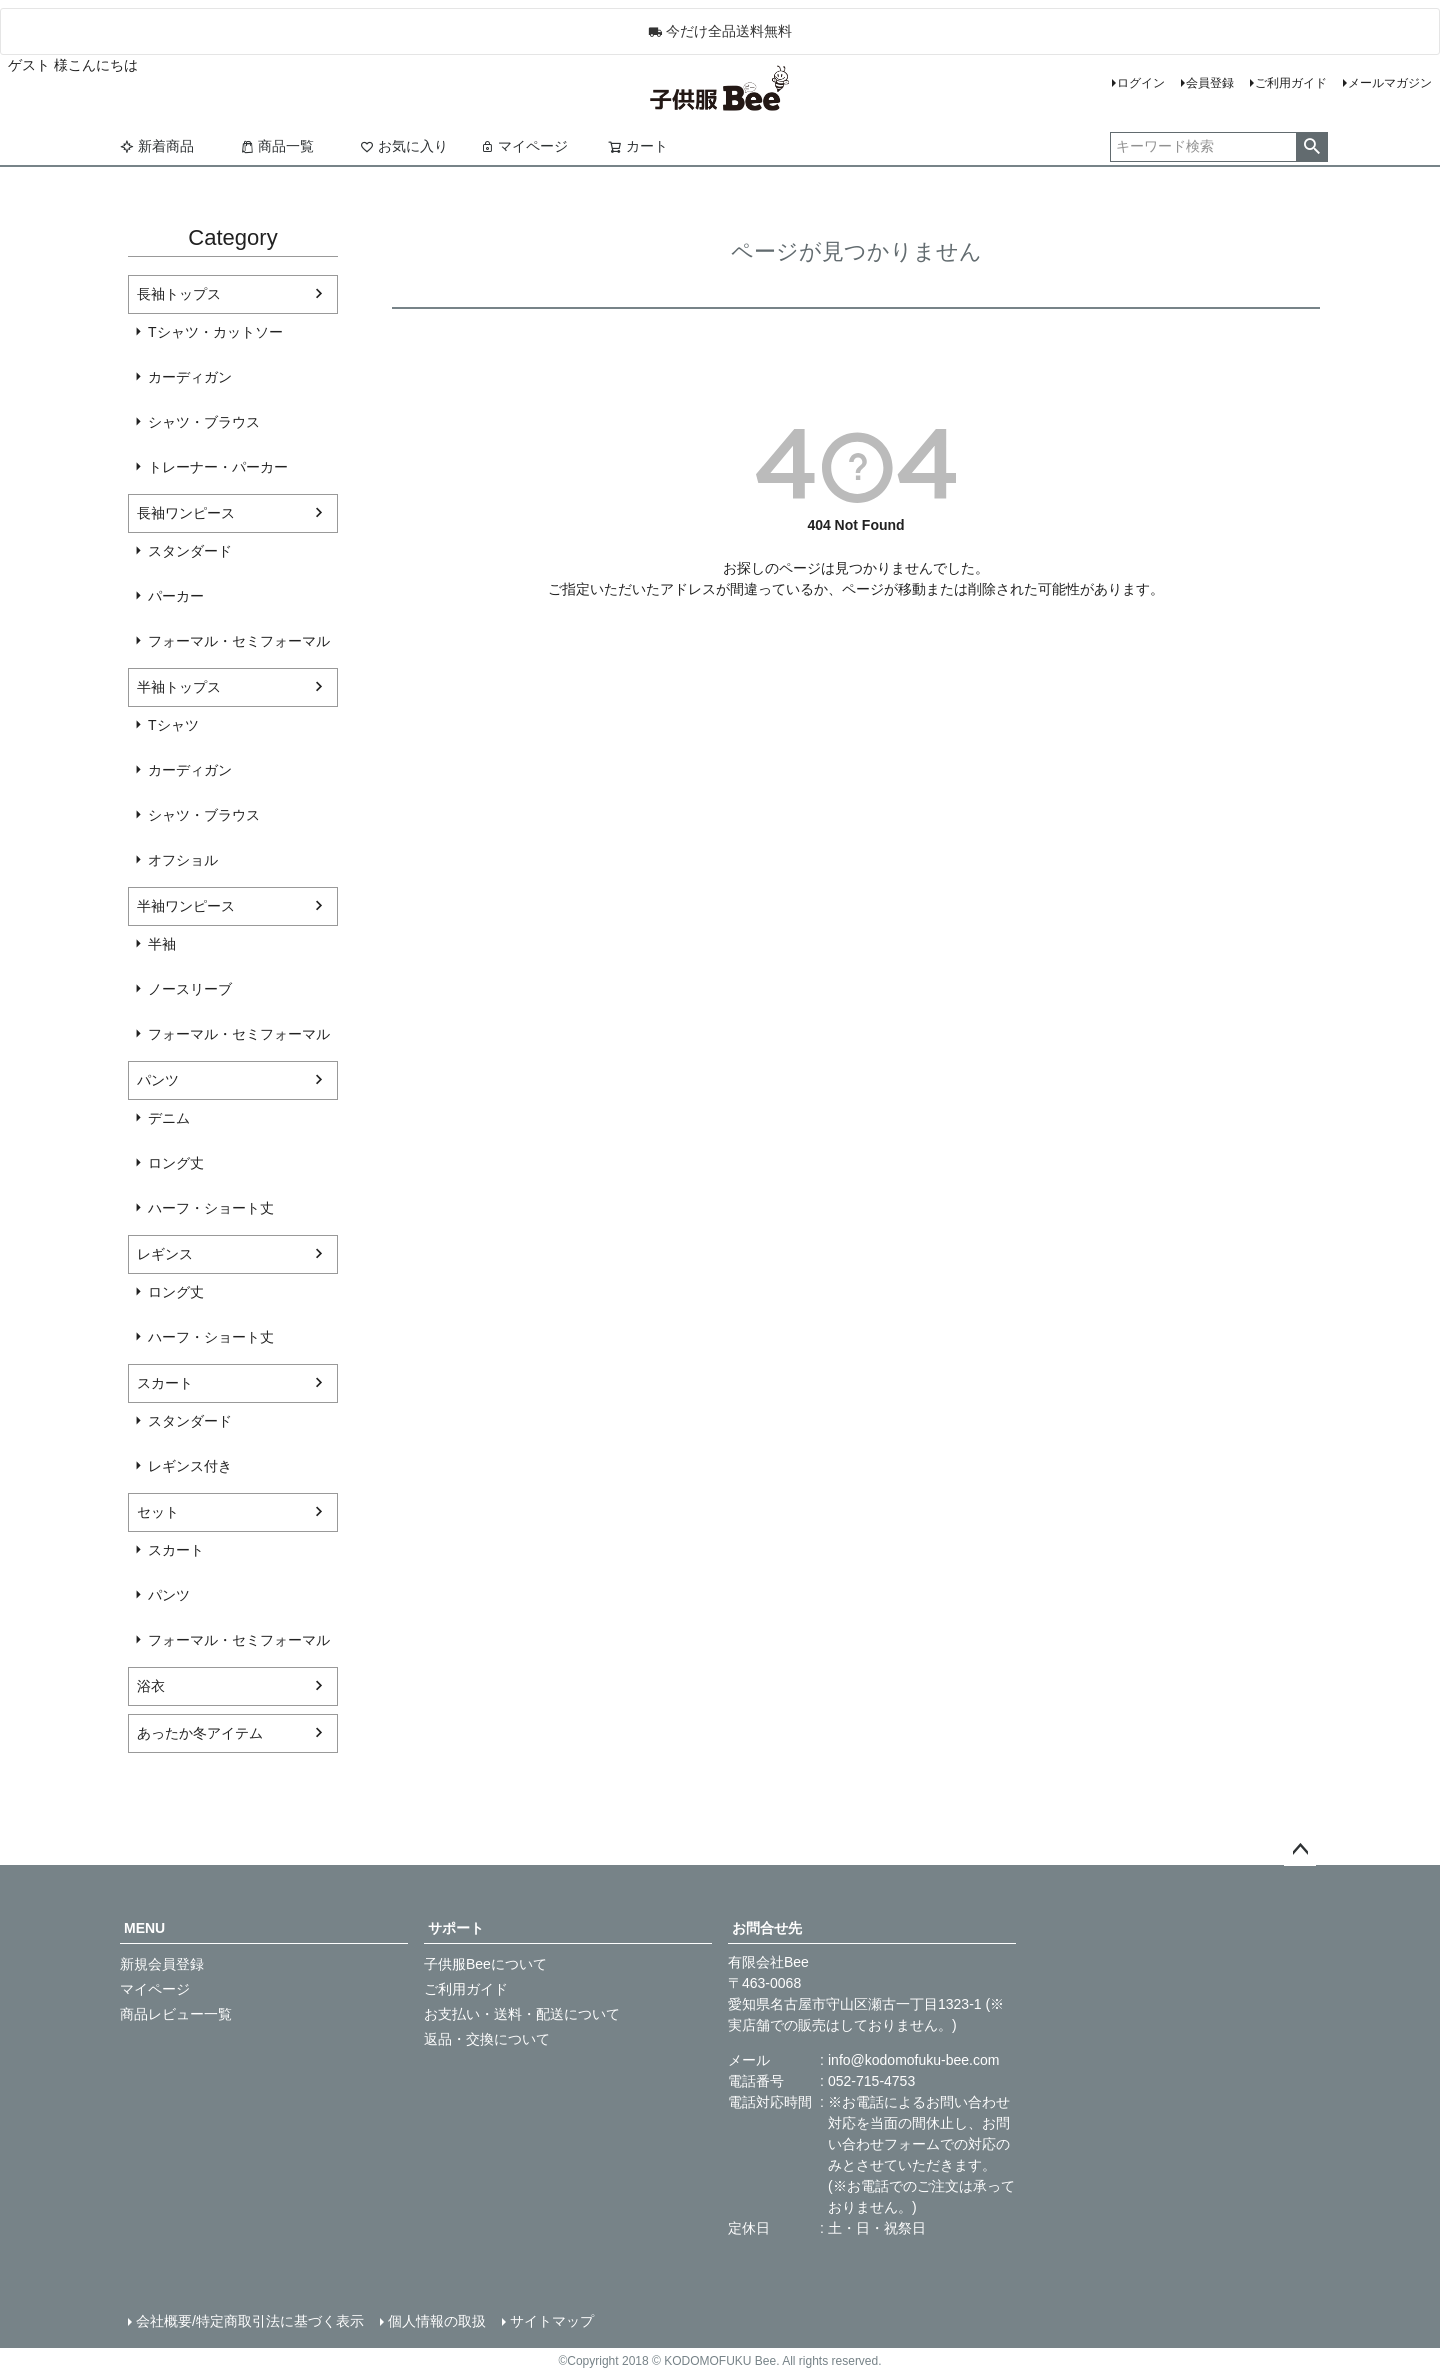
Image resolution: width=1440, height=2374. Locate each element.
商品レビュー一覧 (176, 2014)
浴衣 (151, 1686)
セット (158, 1512)
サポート (456, 1928)
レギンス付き (190, 1466)
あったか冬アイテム (200, 1733)
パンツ (158, 1080)
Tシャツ (173, 725)
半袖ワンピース (186, 906)
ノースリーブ (190, 989)
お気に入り (404, 146)
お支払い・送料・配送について (522, 2014)
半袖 (162, 944)
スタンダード (190, 551)
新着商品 (157, 146)
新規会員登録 (162, 1964)
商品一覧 (277, 146)
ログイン (1141, 83)
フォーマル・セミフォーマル (239, 641)
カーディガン (190, 377)
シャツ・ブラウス (204, 422)
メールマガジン (1390, 83)
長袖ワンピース (186, 513)
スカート (165, 1383)
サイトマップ (552, 2321)
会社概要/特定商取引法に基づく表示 (250, 2321)
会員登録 (1210, 83)
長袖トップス (179, 294)
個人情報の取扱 (437, 2321)
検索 (1311, 147)
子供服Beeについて (485, 1964)
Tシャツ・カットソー (215, 332)
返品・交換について (487, 2039)
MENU (144, 1928)
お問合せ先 (767, 1928)
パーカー (176, 596)
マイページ (524, 146)
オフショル (183, 860)
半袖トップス (179, 687)
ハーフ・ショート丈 (211, 1208)
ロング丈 (176, 1163)
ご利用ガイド (1291, 83)
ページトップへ (1300, 1850)
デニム (169, 1118)
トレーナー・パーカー (218, 467)
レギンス (165, 1254)
